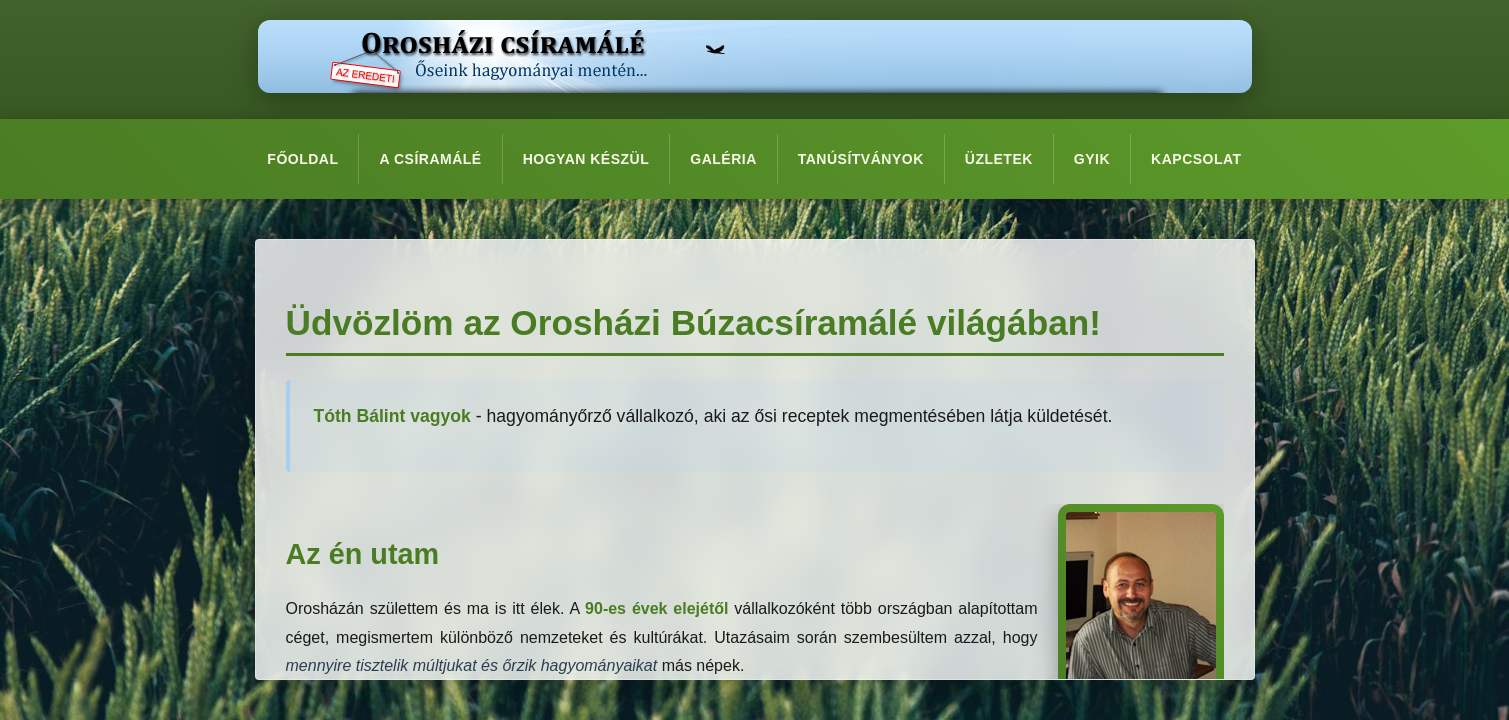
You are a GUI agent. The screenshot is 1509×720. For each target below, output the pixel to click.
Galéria (723, 159)
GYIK (1092, 159)
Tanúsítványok (861, 159)
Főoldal (302, 159)
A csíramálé (430, 159)
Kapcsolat (1196, 159)
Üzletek (999, 159)
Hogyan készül (586, 159)
